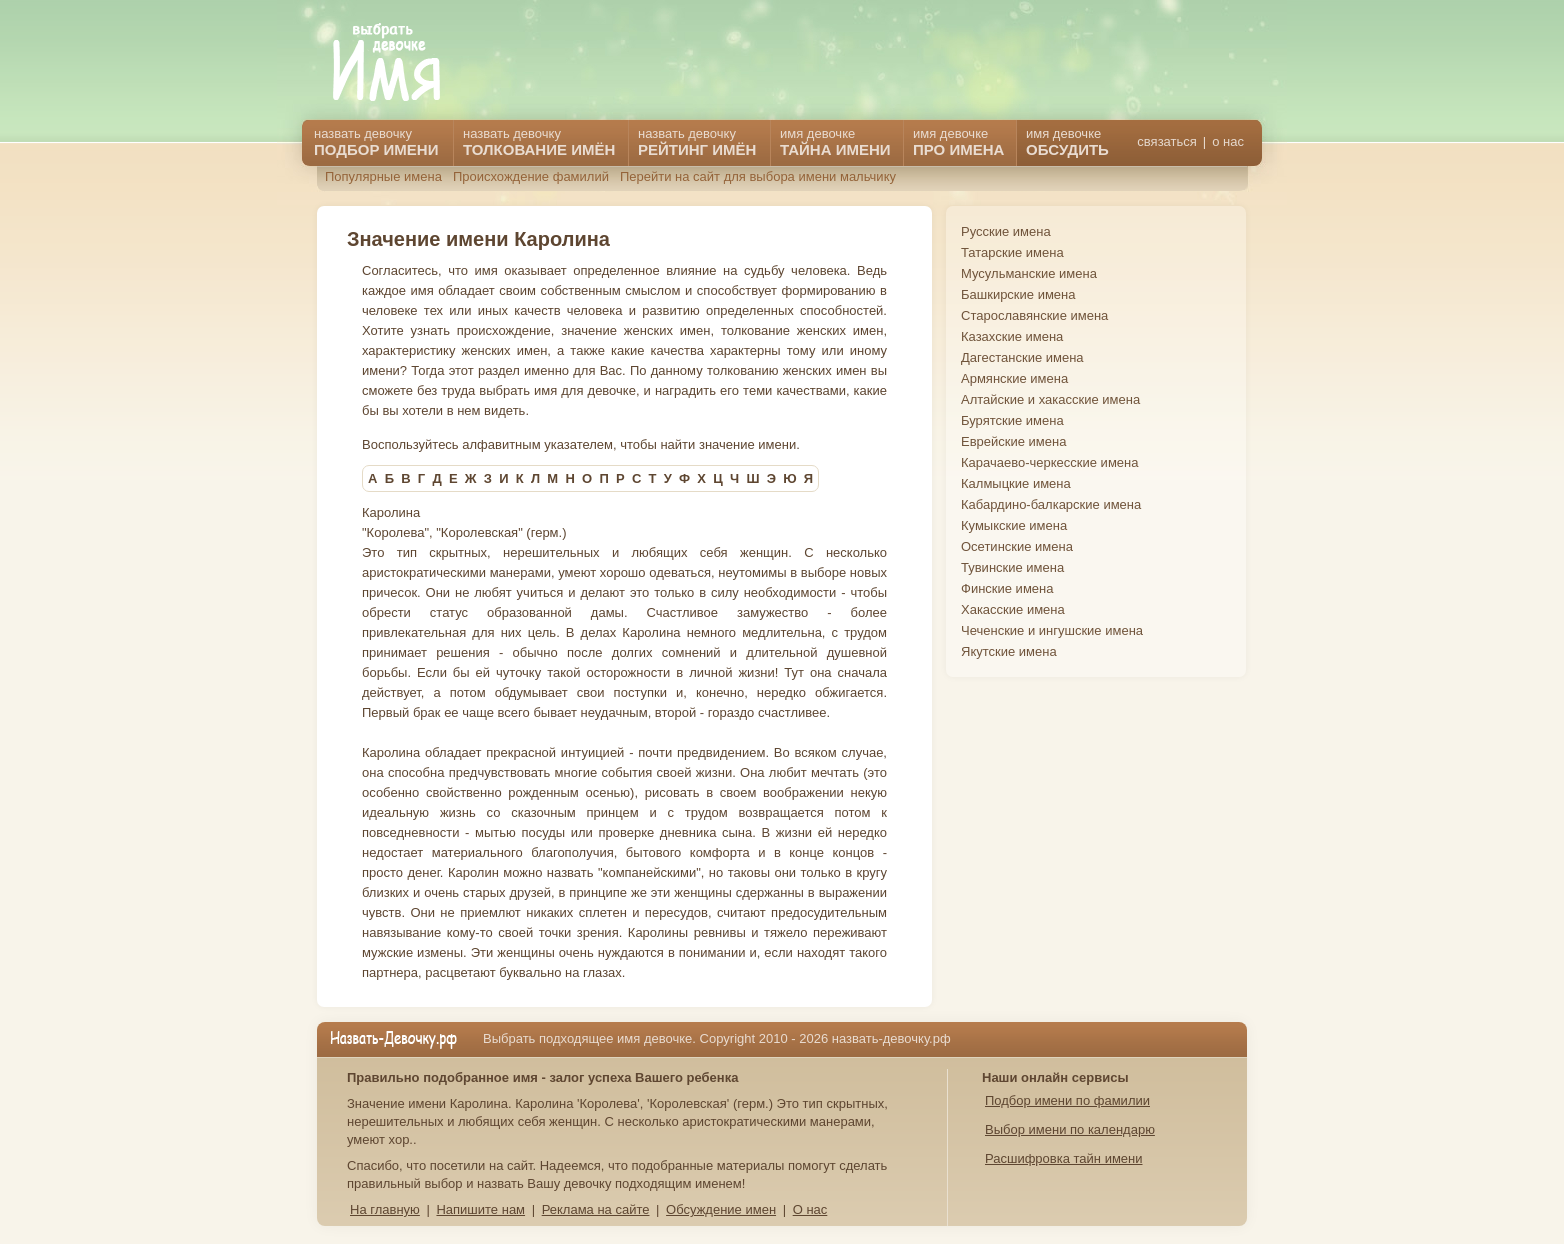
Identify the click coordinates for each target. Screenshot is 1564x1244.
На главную (385, 1209)
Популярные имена (383, 176)
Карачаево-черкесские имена (1049, 462)
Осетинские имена (1017, 546)
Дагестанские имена (1022, 357)
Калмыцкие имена (1016, 483)
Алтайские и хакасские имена (1050, 399)
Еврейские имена (1013, 441)
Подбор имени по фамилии (1067, 1100)
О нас (810, 1209)
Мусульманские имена (1029, 273)
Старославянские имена (1034, 315)
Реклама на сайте (596, 1209)
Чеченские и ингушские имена (1052, 630)
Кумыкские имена (1014, 525)
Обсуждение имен (721, 1209)
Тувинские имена (1012, 567)
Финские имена (1007, 588)
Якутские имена (1009, 651)
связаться (1166, 141)
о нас (1228, 141)
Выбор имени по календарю (1070, 1129)
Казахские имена (1012, 336)
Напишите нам (480, 1209)
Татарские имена (1012, 252)
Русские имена (1006, 231)
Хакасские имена (1013, 609)
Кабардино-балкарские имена (1051, 504)
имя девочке (1067, 142)
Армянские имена (1014, 378)
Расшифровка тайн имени (1064, 1158)
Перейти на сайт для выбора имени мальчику (758, 176)
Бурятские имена (1012, 420)
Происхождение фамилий (531, 176)
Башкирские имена (1018, 294)
